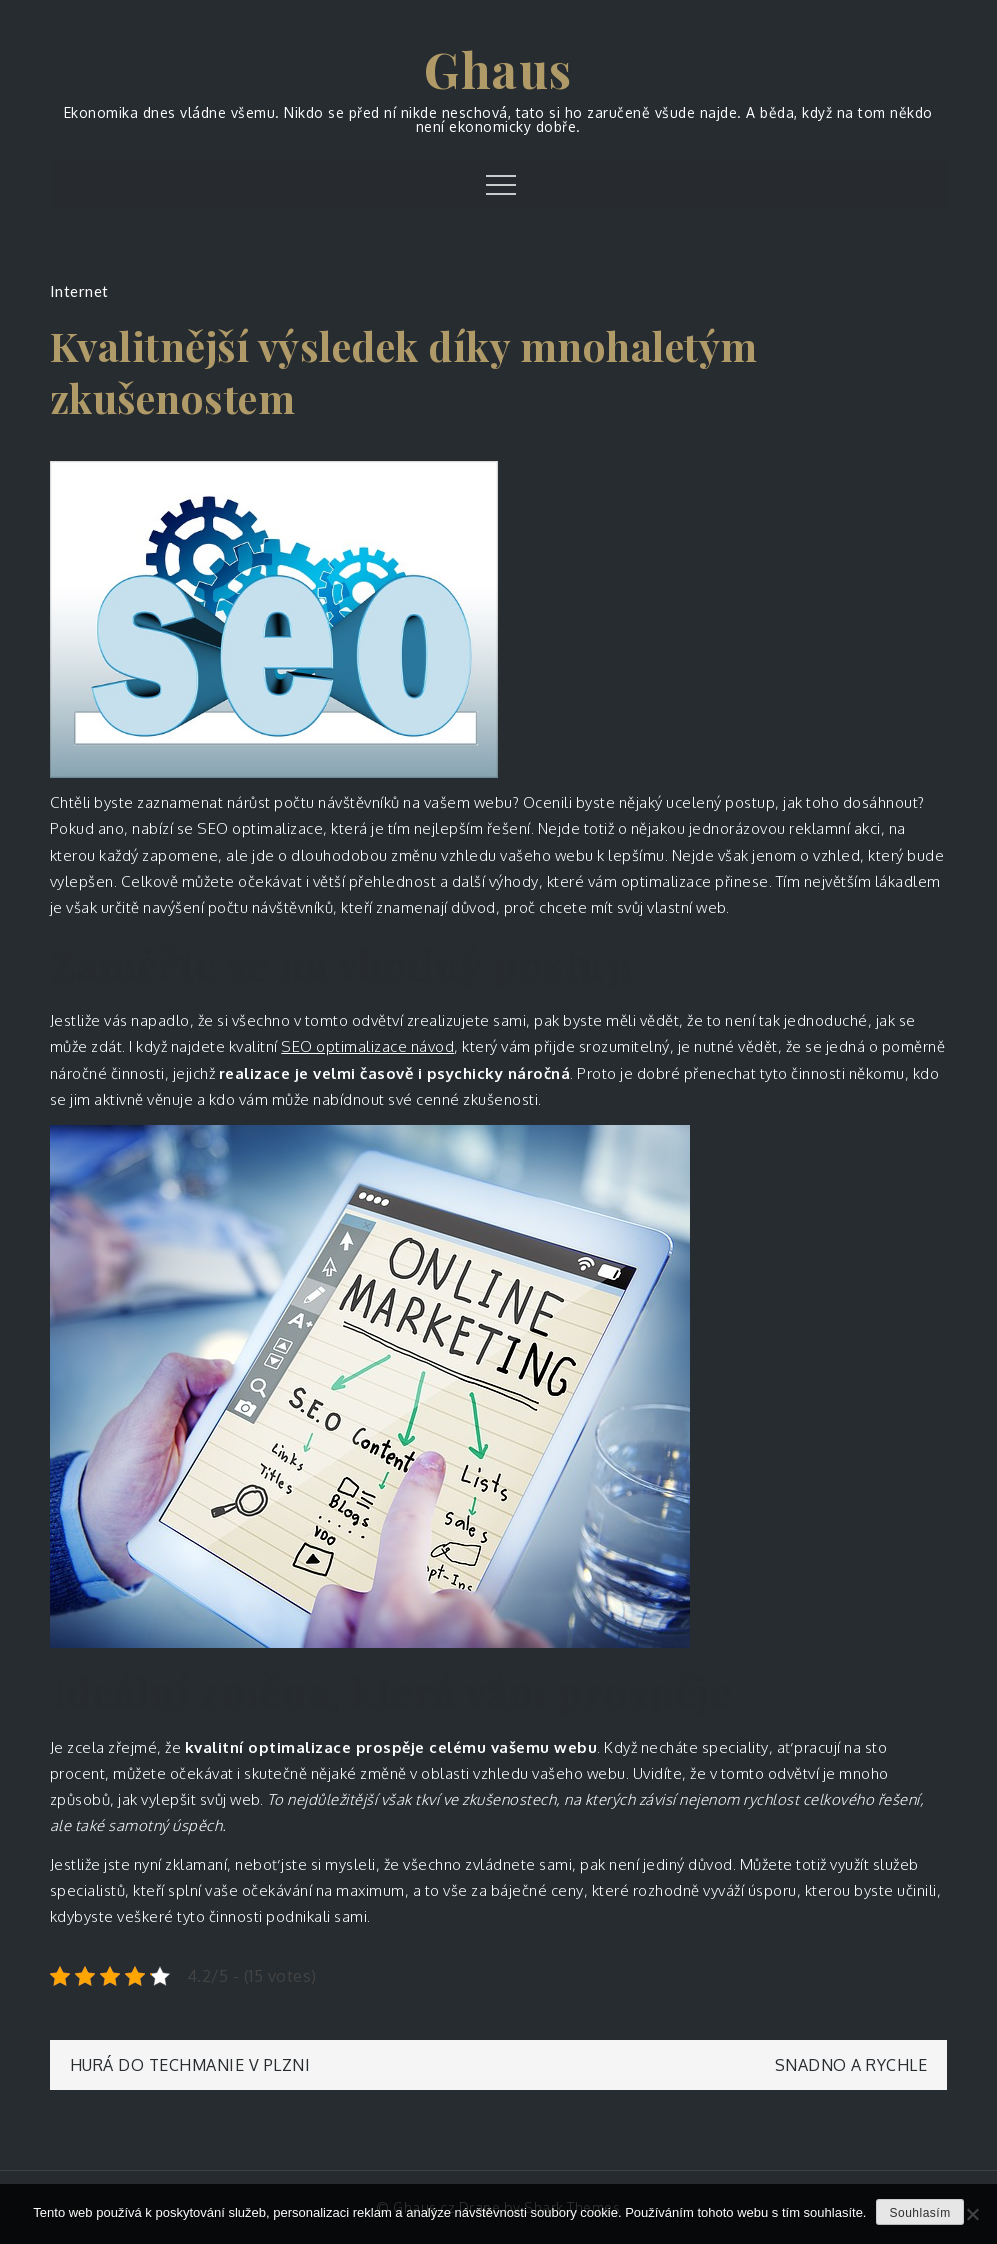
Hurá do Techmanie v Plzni (190, 2065)
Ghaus (498, 69)
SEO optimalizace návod (367, 1046)
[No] (972, 2214)
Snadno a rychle (851, 2065)
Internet (79, 291)
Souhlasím (919, 2213)
